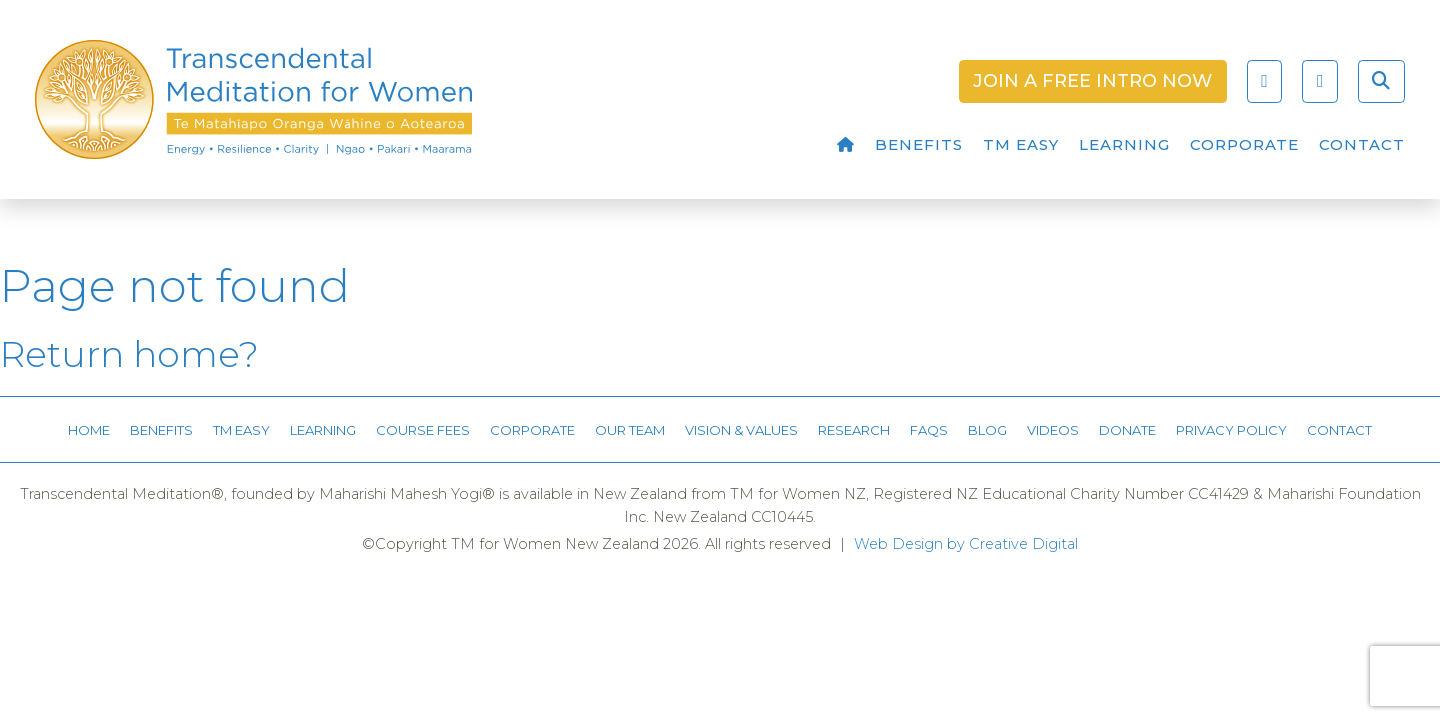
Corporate (1244, 144)
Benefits (919, 144)
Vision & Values (741, 430)
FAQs (929, 430)
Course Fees (423, 430)
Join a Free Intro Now (1092, 81)
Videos (1053, 430)
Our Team (630, 430)
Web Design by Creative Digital (966, 544)
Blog (987, 430)
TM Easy (1021, 144)
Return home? (129, 354)
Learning (1124, 144)
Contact (1362, 144)
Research (854, 430)
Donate (1127, 430)
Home (89, 430)
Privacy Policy (1231, 430)
